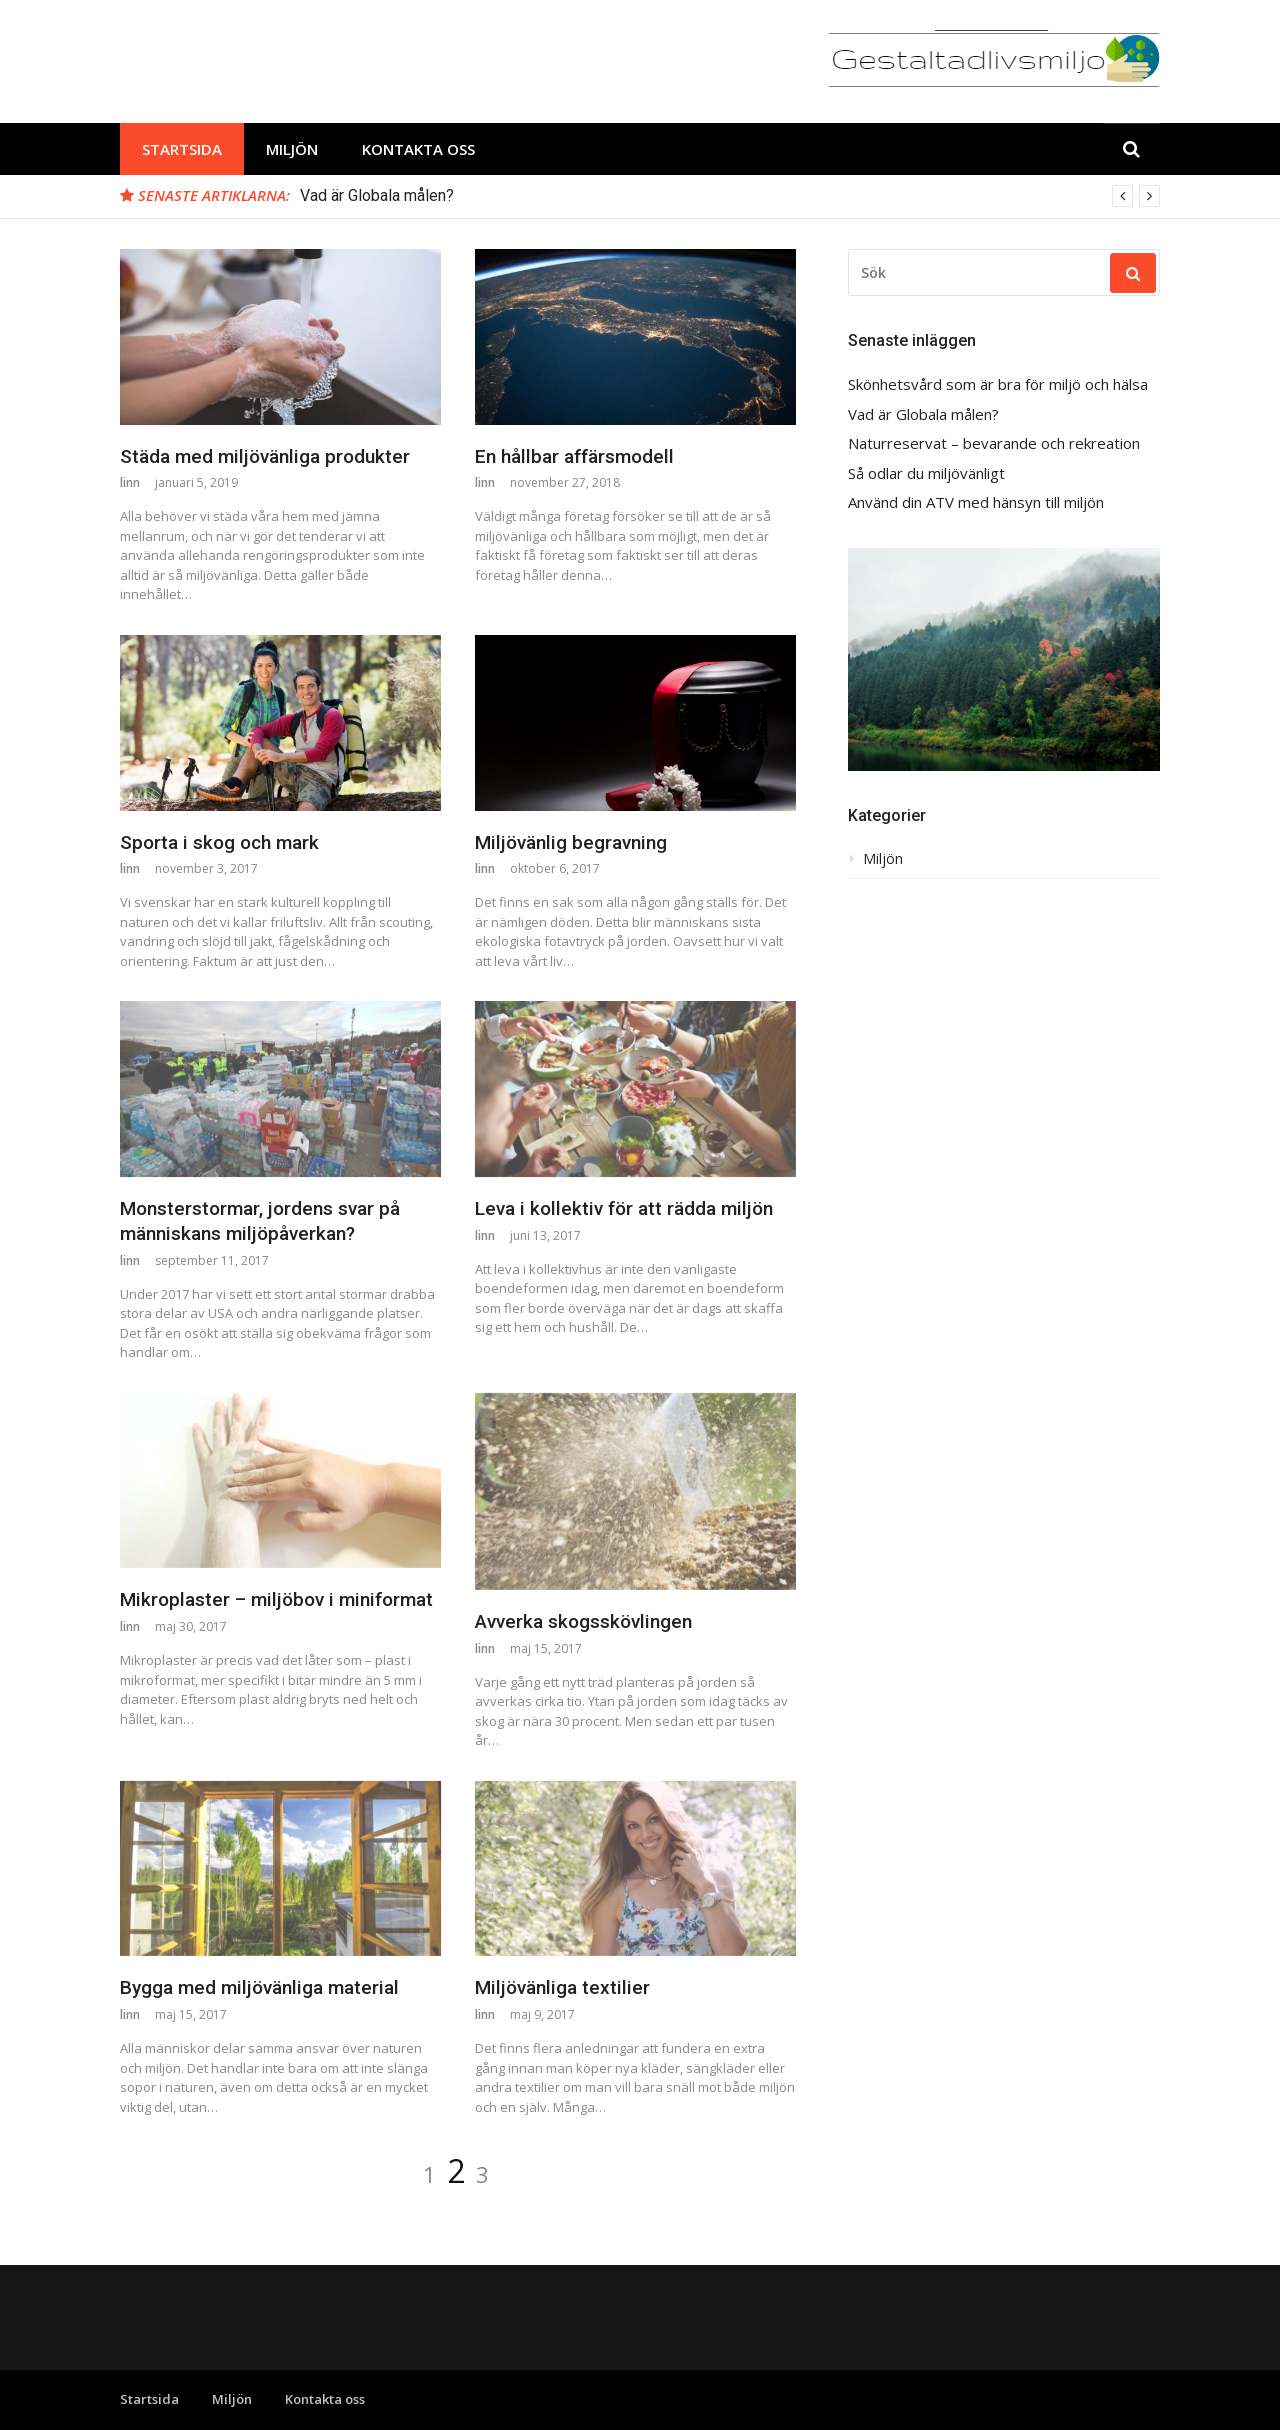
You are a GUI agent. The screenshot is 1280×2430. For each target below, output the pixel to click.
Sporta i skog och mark (219, 842)
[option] (730, 196)
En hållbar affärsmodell (574, 456)
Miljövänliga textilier (562, 1987)
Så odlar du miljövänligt (926, 473)
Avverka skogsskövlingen (583, 1621)
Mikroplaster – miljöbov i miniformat (276, 1599)
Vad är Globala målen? (377, 195)
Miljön (292, 149)
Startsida (182, 149)
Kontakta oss (418, 149)
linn (130, 482)
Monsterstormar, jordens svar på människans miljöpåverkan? (260, 1221)
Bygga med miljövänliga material (259, 1987)
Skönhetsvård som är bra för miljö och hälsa (998, 384)
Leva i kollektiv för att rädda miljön (624, 1208)
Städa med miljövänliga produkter (265, 456)
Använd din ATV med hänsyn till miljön (976, 502)
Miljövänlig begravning (571, 842)
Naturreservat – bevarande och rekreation (994, 443)
